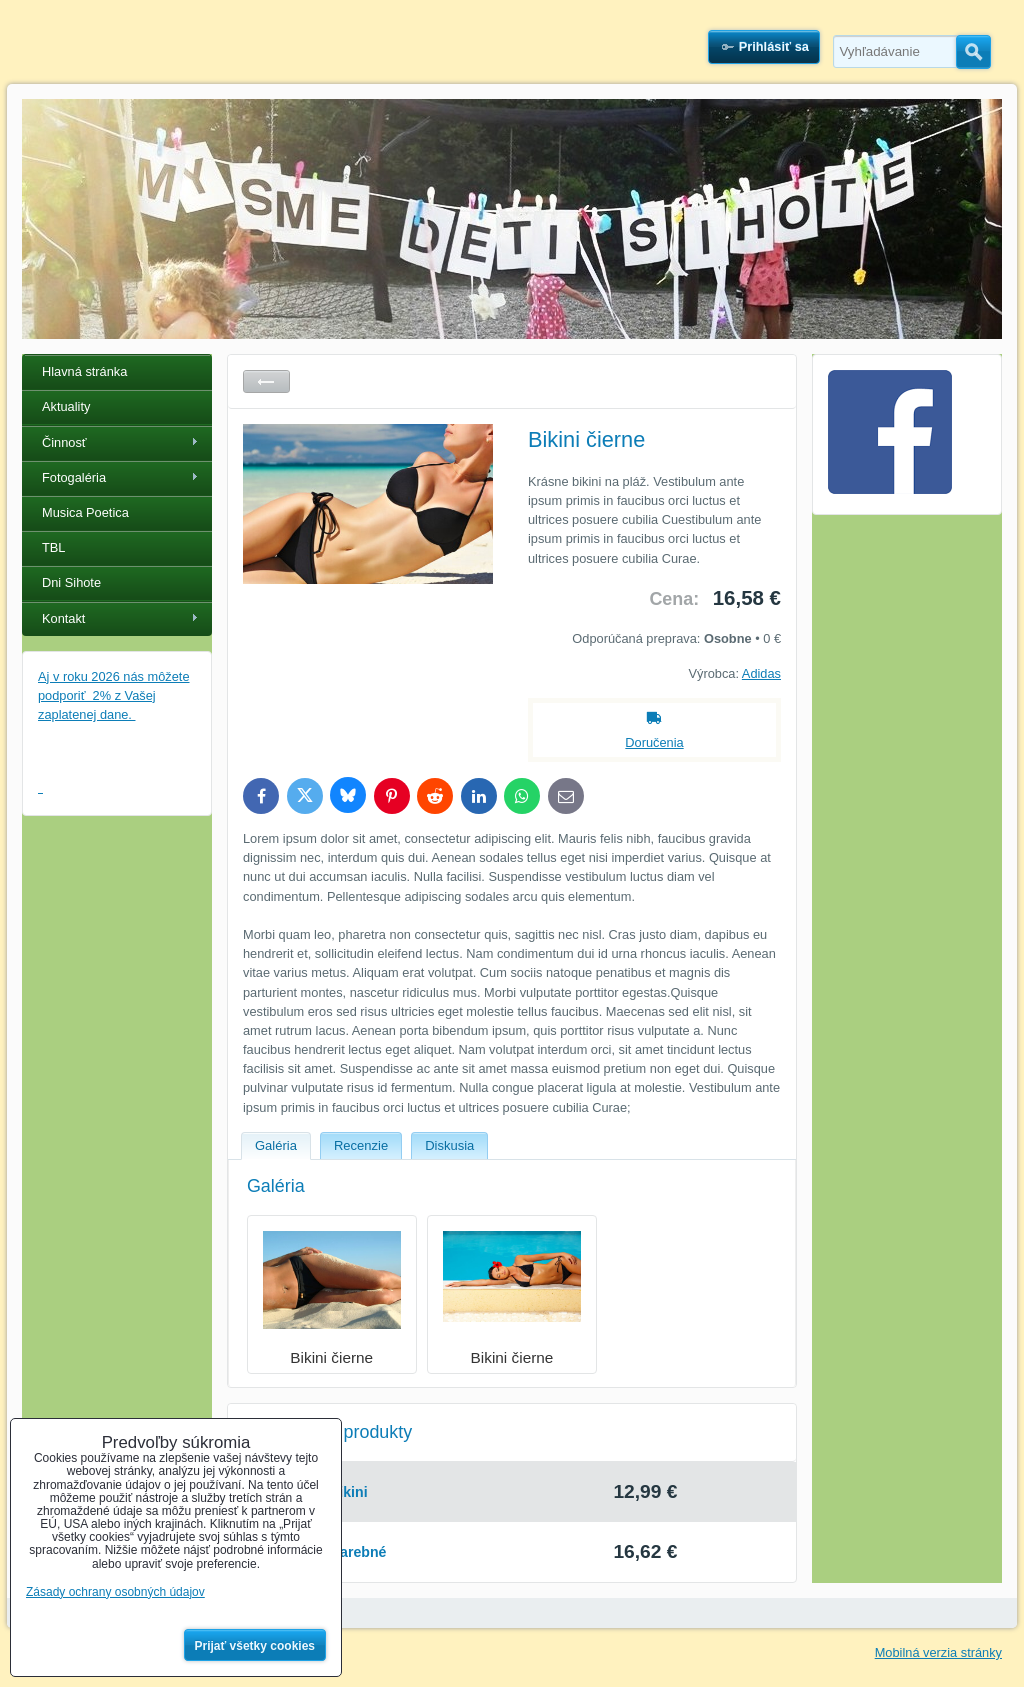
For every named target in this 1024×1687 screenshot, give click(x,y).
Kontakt (63, 618)
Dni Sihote (71, 582)
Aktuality (66, 406)
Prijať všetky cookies (255, 1646)
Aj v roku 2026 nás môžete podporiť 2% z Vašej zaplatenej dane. (114, 695)
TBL (53, 547)
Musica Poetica (85, 512)
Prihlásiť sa (774, 46)
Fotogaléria (74, 477)
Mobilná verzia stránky (938, 1652)
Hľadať (973, 52)
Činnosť (64, 442)
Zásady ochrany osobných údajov (115, 1592)
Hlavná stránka (84, 371)
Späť (266, 381)
